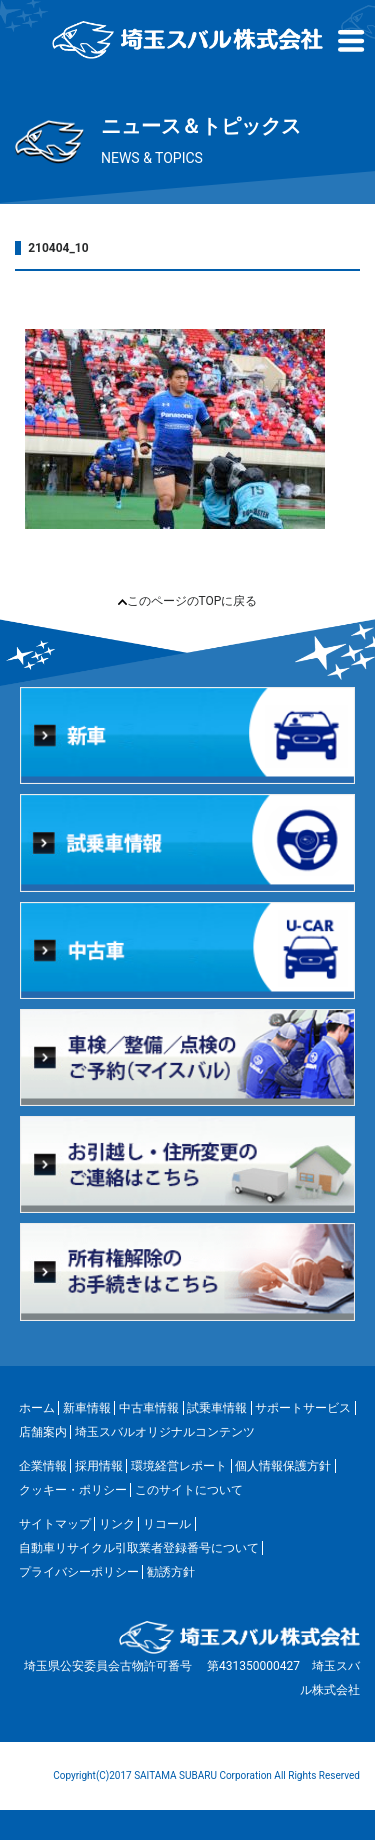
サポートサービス (303, 1408)
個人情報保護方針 (283, 1466)
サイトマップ (55, 1524)
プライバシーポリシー (79, 1572)
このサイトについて (189, 1490)
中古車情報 (149, 1408)
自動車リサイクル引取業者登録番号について (139, 1548)
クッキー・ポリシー (73, 1490)
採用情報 (99, 1466)
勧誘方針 (171, 1572)
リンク (117, 1524)
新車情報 (87, 1408)
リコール (167, 1524)
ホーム (37, 1408)
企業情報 (43, 1466)
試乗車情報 (217, 1408)
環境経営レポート (179, 1466)
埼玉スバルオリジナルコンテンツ (165, 1432)
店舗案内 (43, 1432)
